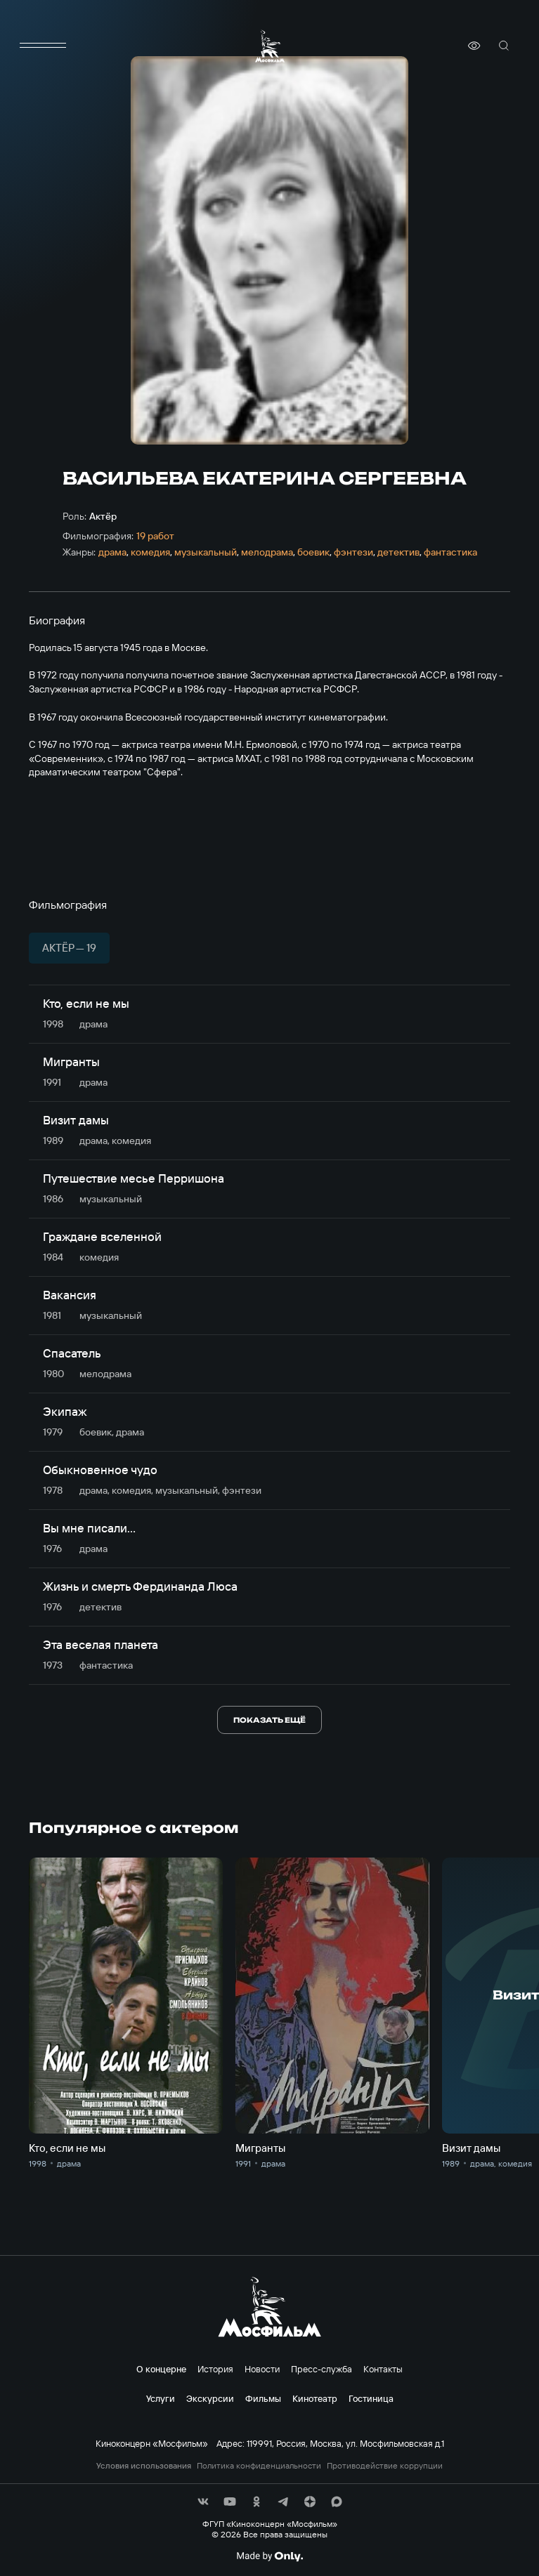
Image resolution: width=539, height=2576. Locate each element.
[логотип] (270, 46)
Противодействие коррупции (385, 2466)
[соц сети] (203, 2501)
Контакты (383, 2368)
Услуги (160, 2398)
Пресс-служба (321, 2368)
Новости (262, 2368)
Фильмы (263, 2398)
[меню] (43, 46)
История (215, 2368)
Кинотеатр (314, 2398)
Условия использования (143, 2466)
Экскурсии (210, 2398)
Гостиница (371, 2398)
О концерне (161, 2368)
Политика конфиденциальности (259, 2466)
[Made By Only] (269, 2556)
